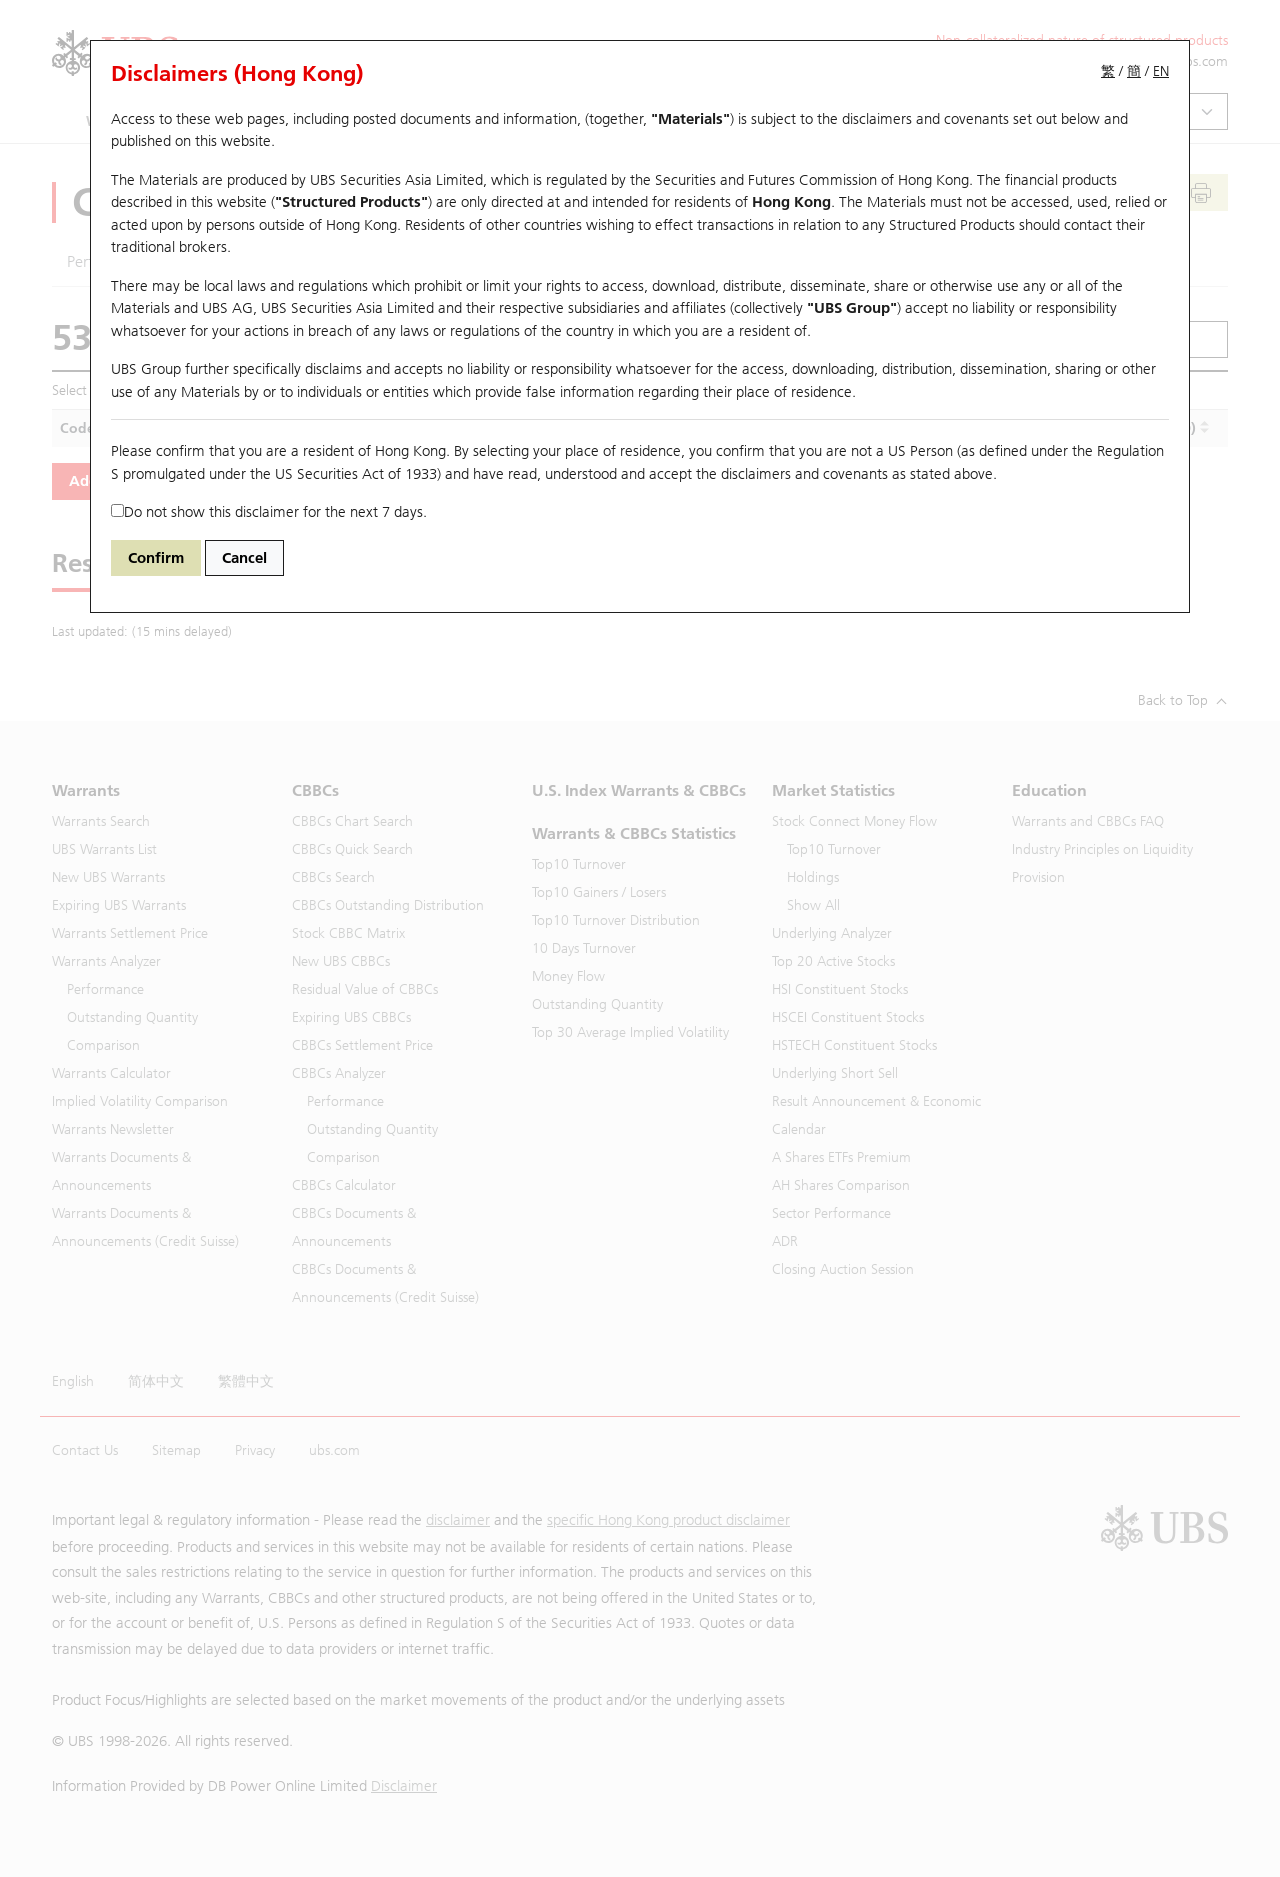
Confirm (156, 558)
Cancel (244, 558)
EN (1161, 71)
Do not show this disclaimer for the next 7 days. (269, 512)
